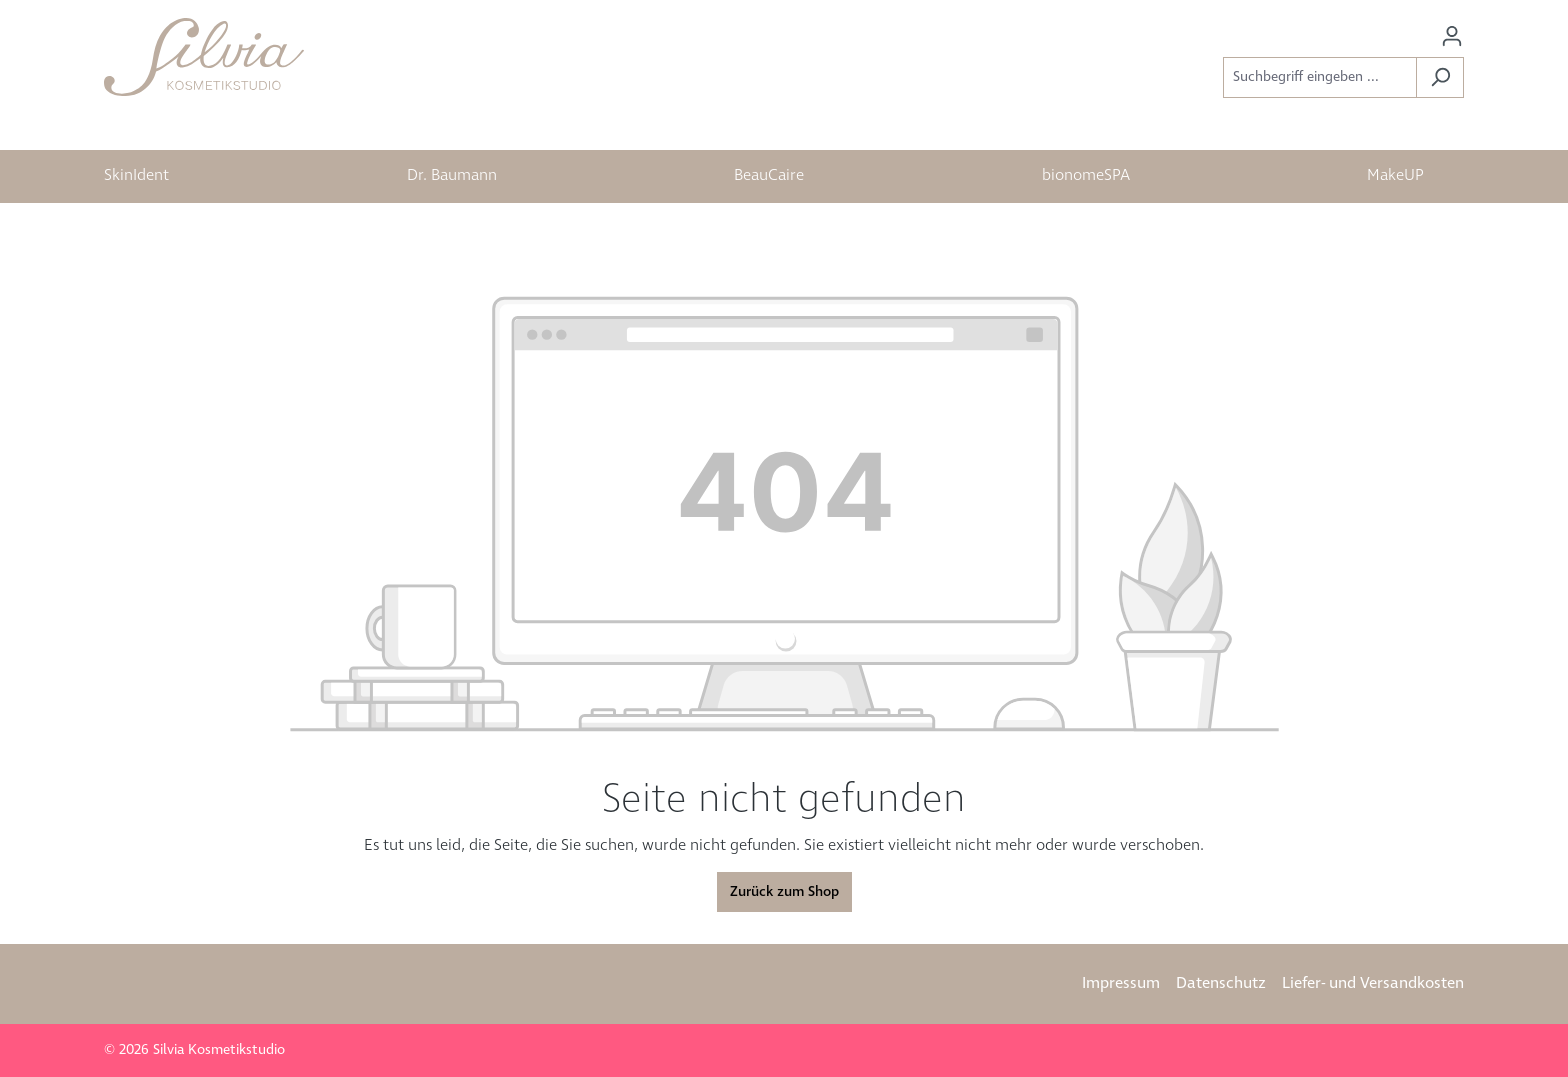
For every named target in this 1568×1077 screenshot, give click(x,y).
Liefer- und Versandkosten (1373, 983)
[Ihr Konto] (1452, 36)
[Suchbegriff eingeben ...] (1320, 77)
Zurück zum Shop (784, 892)
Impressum (1121, 983)
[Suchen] (1440, 77)
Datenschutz (1221, 983)
